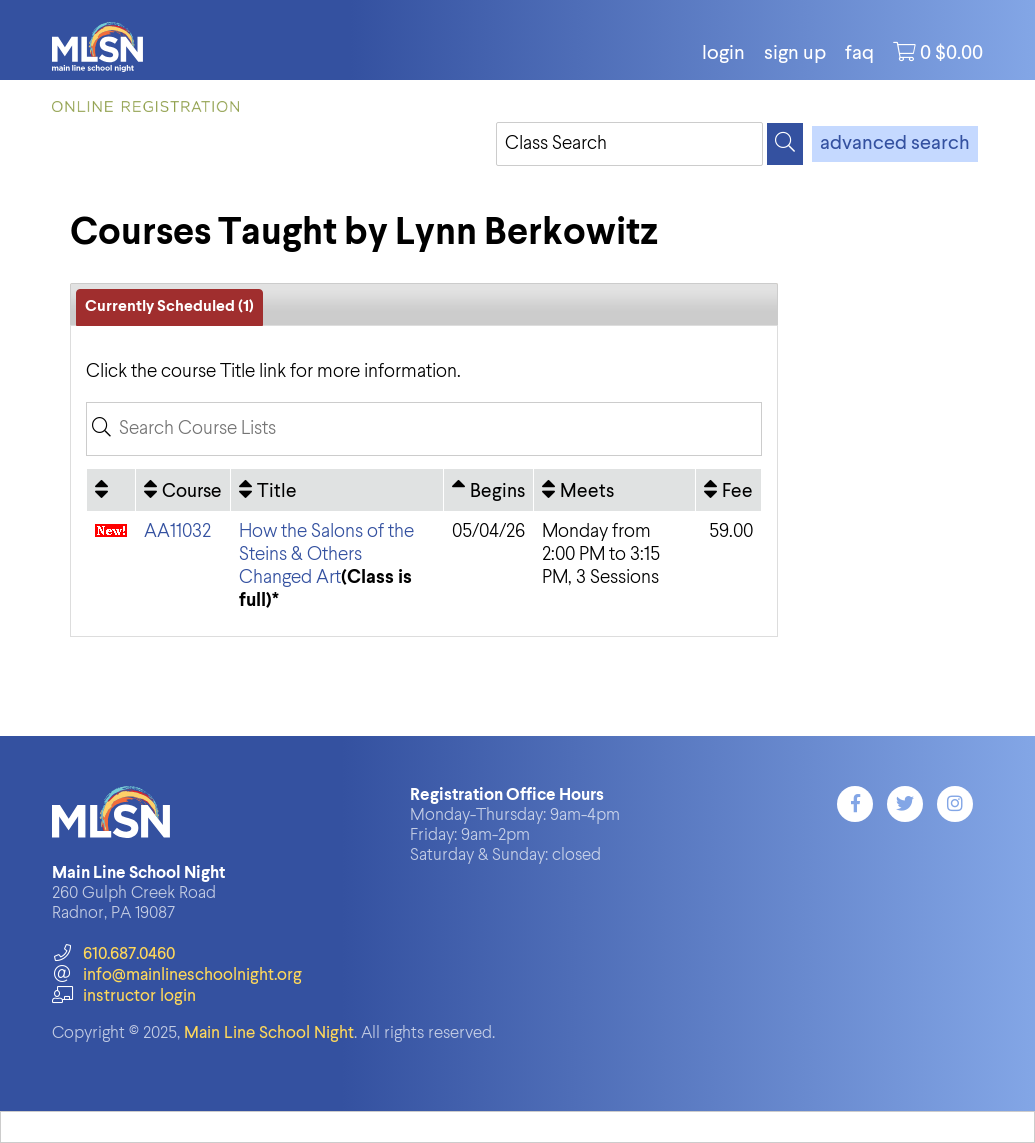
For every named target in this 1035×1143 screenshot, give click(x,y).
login (723, 54)
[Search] (785, 144)
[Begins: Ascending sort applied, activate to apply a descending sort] (488, 490)
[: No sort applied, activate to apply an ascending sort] (111, 490)
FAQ (859, 54)
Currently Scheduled (169, 307)
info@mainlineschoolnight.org (177, 975)
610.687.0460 (113, 954)
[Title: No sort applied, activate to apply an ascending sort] (336, 490)
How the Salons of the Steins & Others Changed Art (326, 554)
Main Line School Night (269, 1033)
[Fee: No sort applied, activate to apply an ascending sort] (728, 490)
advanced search (895, 144)
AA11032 (177, 531)
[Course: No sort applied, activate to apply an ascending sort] (183, 490)
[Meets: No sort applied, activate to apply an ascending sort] (615, 490)
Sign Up (795, 54)
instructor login (124, 996)
